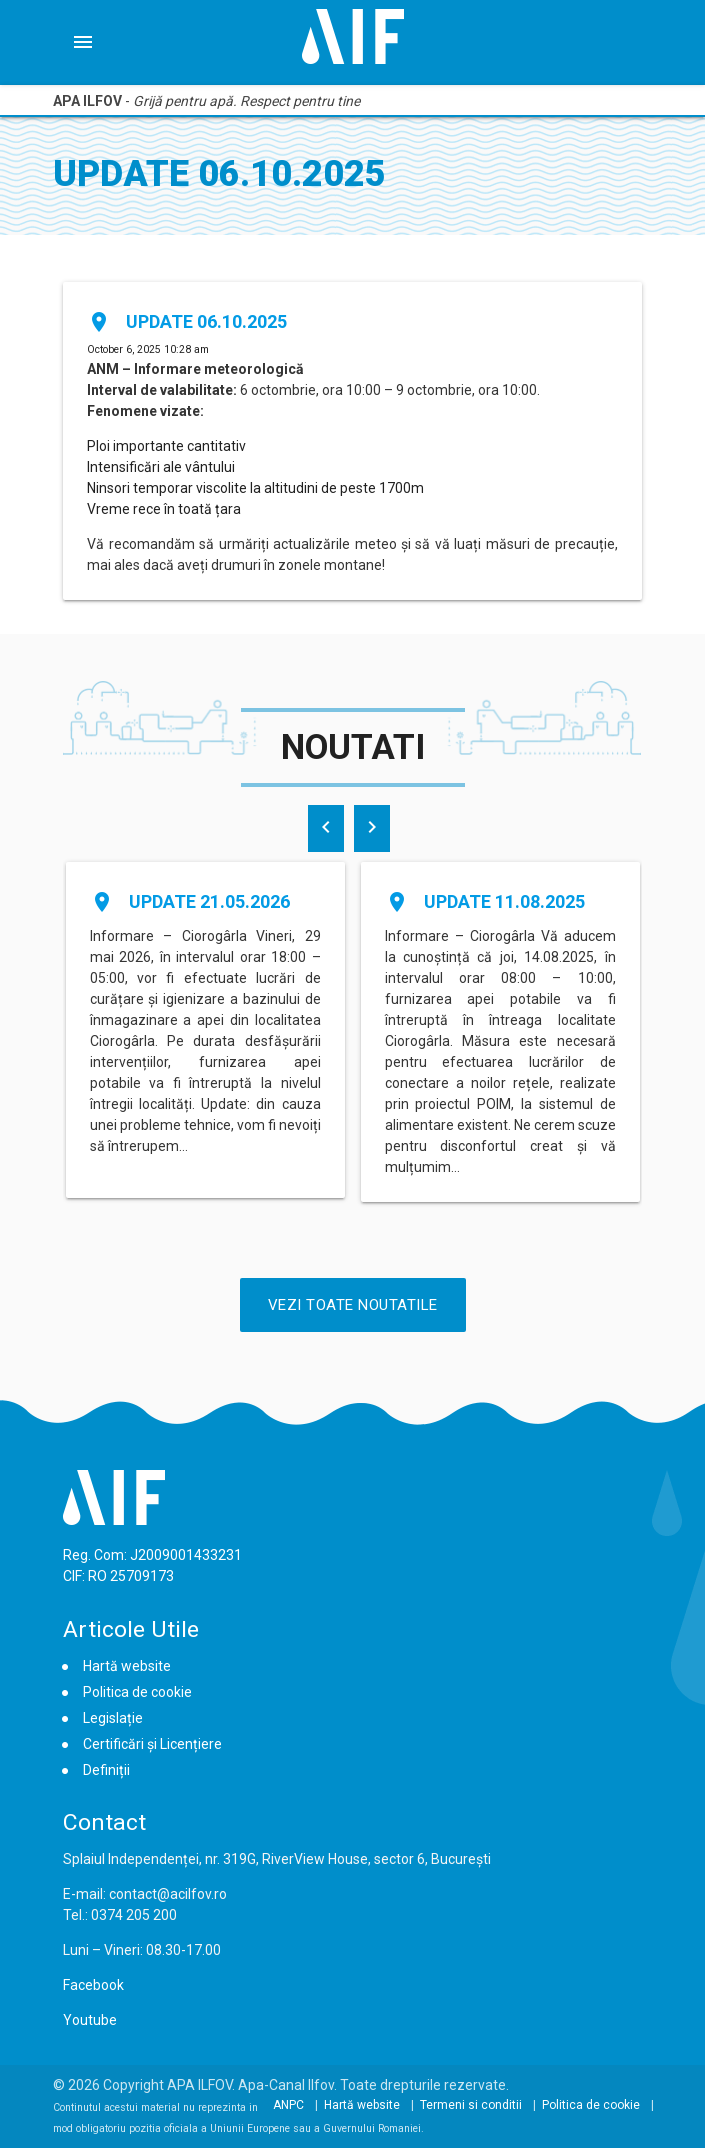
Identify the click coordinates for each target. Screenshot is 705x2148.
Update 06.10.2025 (206, 321)
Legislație (113, 1718)
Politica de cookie (137, 1692)
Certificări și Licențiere (152, 1744)
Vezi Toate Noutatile (353, 1305)
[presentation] (326, 828)
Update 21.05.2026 (209, 901)
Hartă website (127, 1666)
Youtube (90, 2020)
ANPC (288, 2105)
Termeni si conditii (471, 2105)
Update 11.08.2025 (504, 901)
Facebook (93, 1985)
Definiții (106, 1770)
